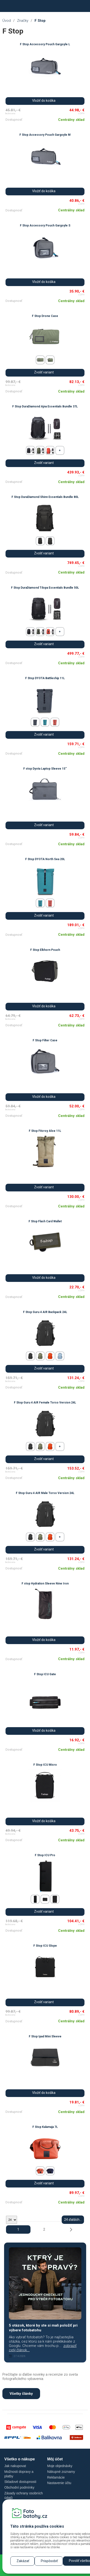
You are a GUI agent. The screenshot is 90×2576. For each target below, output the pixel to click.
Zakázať (23, 2561)
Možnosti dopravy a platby (18, 2474)
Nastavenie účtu (59, 2483)
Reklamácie (56, 2477)
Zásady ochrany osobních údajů (23, 2495)
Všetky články (21, 2393)
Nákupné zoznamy (61, 2472)
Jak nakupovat (15, 2466)
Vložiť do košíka (43, 100)
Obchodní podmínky (19, 2487)
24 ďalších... (73, 2219)
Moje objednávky (59, 2466)
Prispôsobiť (49, 2561)
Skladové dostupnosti (20, 2482)
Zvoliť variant (44, 372)
